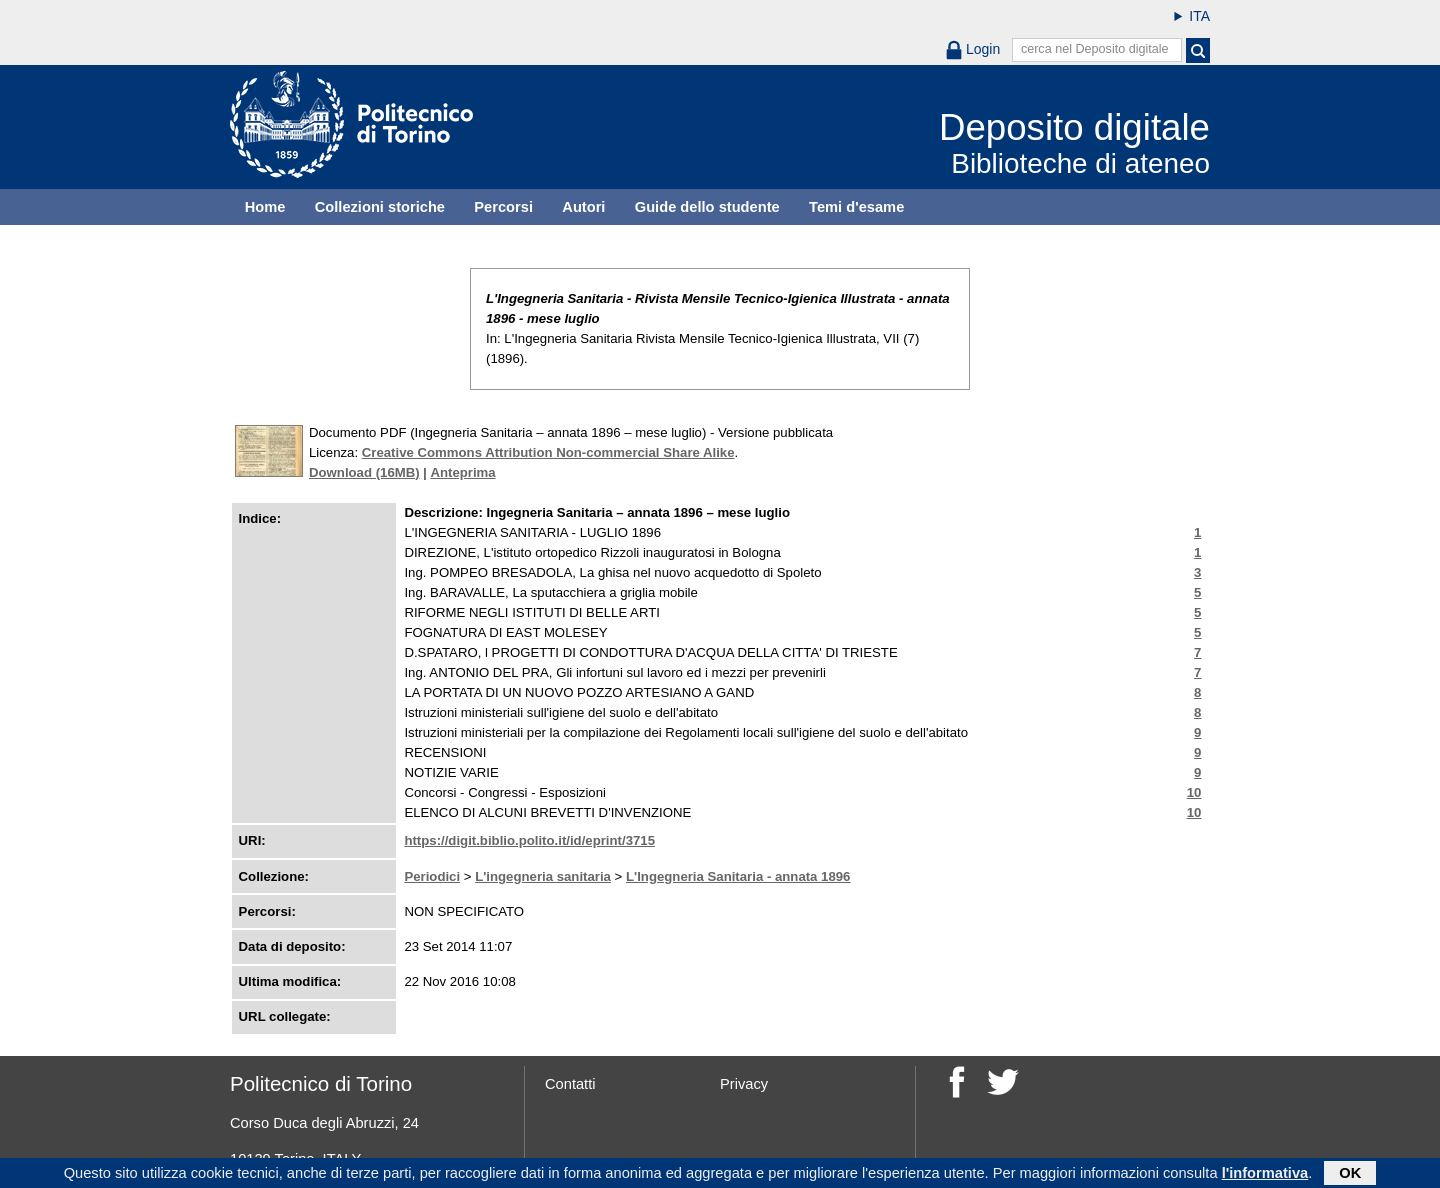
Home (265, 207)
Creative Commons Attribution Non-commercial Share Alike (548, 452)
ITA (1199, 16)
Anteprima (462, 472)
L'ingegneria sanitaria (543, 876)
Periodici (432, 876)
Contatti (570, 1084)
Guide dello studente (707, 207)
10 (1194, 792)
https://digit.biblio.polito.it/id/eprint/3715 (529, 840)
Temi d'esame (856, 207)
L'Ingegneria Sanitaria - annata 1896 (738, 876)
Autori (583, 207)
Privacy (744, 1084)
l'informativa (1265, 1175)
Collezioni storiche (380, 207)
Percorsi (503, 207)
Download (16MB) (364, 472)
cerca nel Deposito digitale (1095, 49)
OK (1350, 1175)
